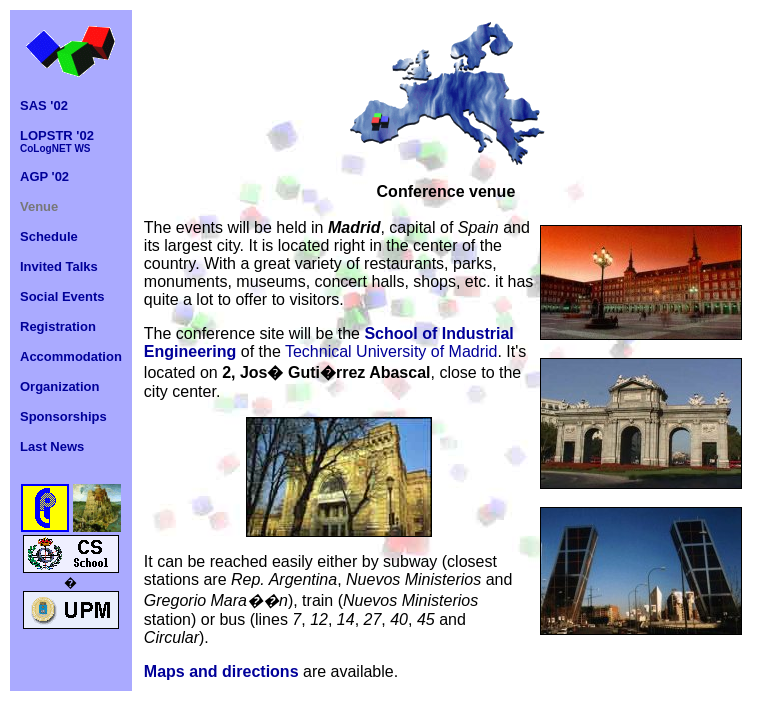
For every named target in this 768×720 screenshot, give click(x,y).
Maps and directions (221, 671)
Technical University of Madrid (391, 351)
